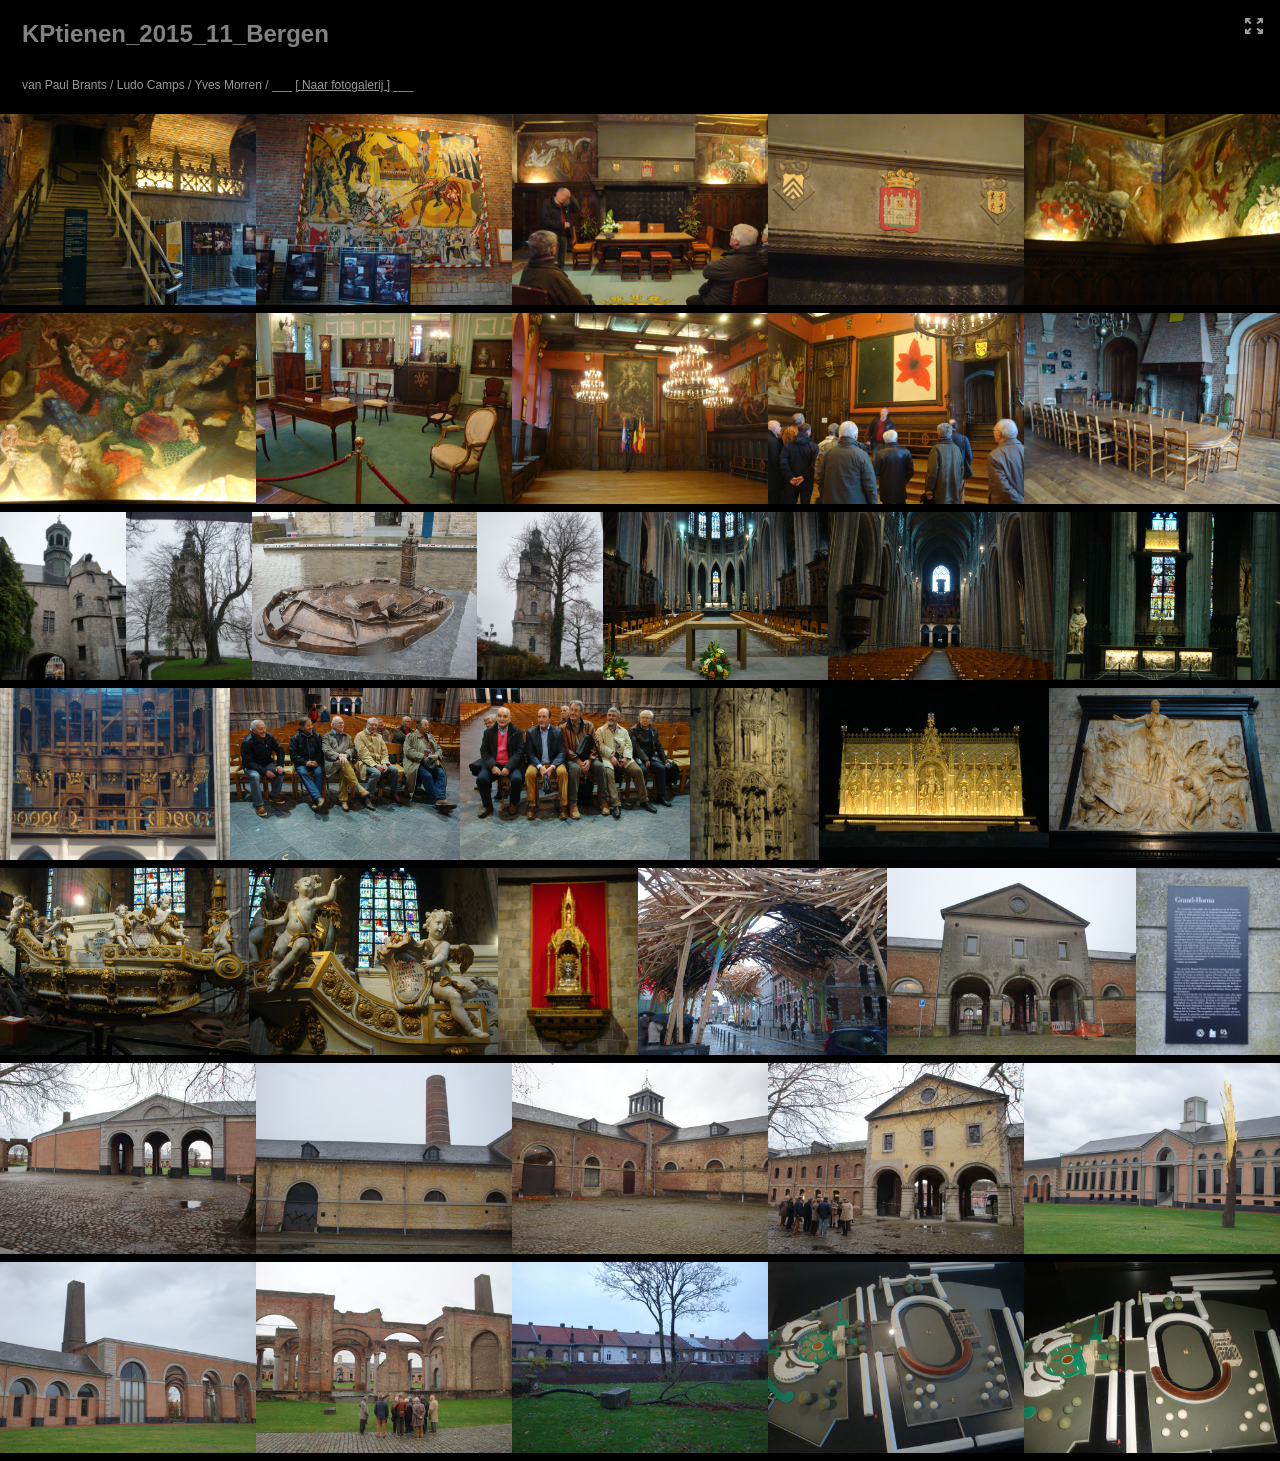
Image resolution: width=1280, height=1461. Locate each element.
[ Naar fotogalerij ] (342, 85)
